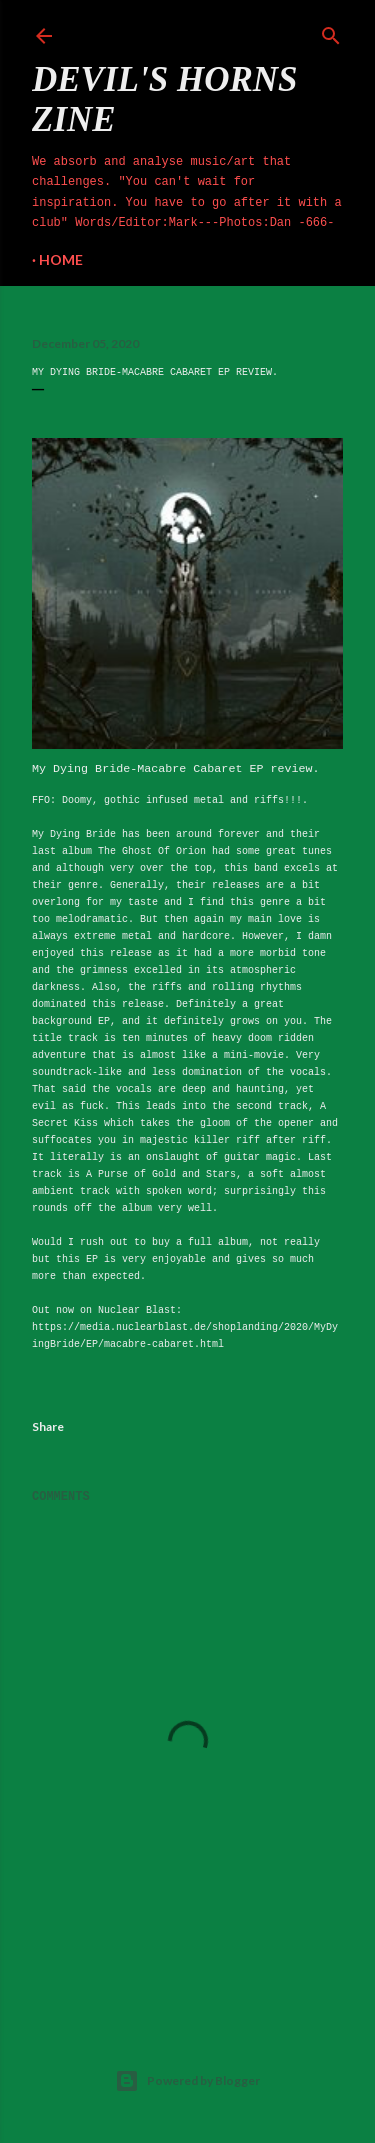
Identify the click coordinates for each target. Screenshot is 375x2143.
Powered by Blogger (187, 2081)
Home (61, 259)
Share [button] (48, 1426)
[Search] (331, 32)
